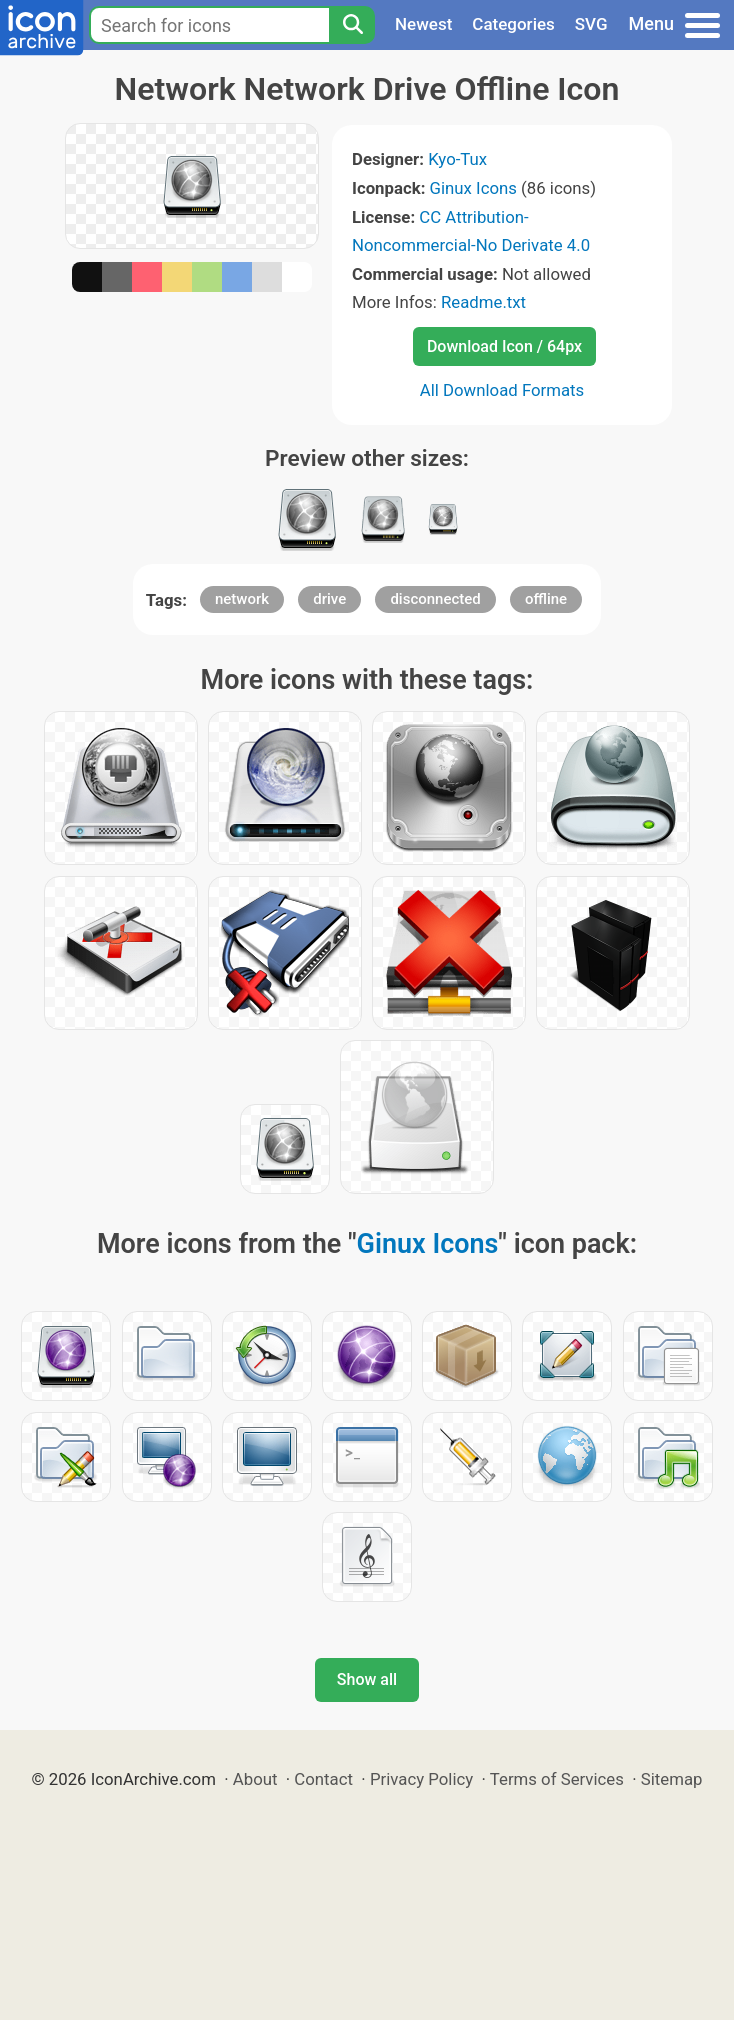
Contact (323, 1779)
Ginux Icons (473, 188)
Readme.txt (483, 302)
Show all (367, 1679)
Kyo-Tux (457, 159)
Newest (423, 24)
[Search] (352, 25)
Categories (513, 24)
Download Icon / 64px (504, 346)
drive (329, 599)
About (255, 1779)
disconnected (435, 599)
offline (546, 599)
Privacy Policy (421, 1779)
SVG (591, 24)
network (242, 599)
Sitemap (672, 1779)
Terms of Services (557, 1779)
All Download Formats (502, 390)
